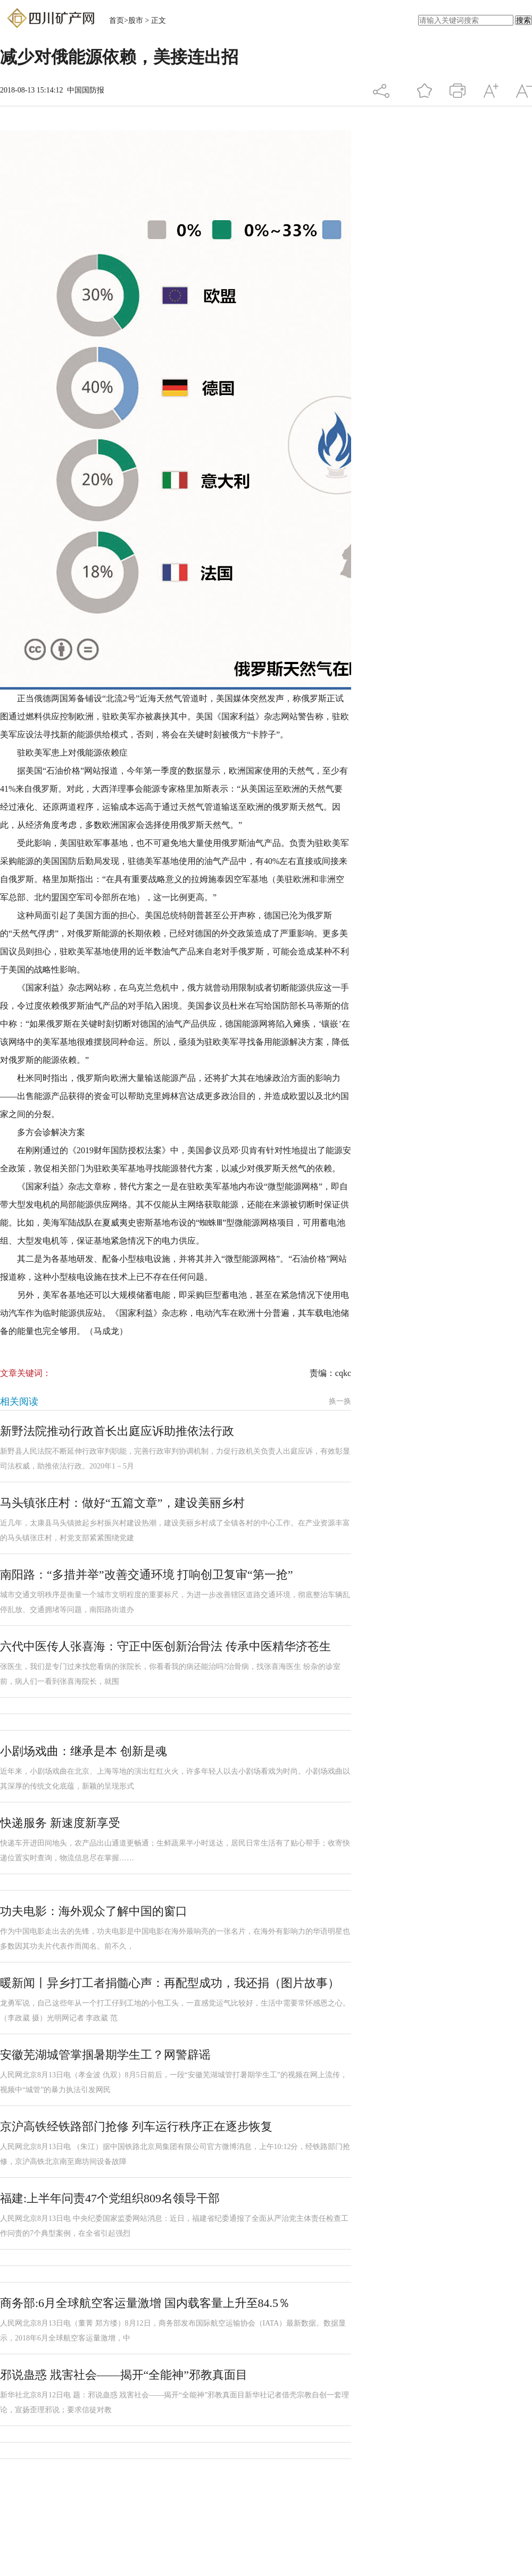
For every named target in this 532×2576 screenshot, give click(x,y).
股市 (135, 20)
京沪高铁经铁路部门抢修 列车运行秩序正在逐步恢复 (136, 2126)
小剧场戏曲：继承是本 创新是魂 (83, 1751)
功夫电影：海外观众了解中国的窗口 (93, 1911)
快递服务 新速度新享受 (60, 1823)
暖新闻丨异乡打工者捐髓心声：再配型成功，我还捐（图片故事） (169, 1983)
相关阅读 (19, 1401)
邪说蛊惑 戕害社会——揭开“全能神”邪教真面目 (123, 2374)
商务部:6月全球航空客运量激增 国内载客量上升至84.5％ (145, 2303)
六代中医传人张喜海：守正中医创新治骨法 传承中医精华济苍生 (165, 1646)
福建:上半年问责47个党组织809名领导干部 (110, 2198)
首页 (116, 20)
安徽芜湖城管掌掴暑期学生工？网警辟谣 (105, 2054)
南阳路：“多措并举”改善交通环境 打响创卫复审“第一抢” (146, 1574)
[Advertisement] (165, 2488)
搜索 (523, 20)
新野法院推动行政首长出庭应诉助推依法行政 (117, 1431)
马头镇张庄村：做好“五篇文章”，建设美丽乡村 (122, 1502)
